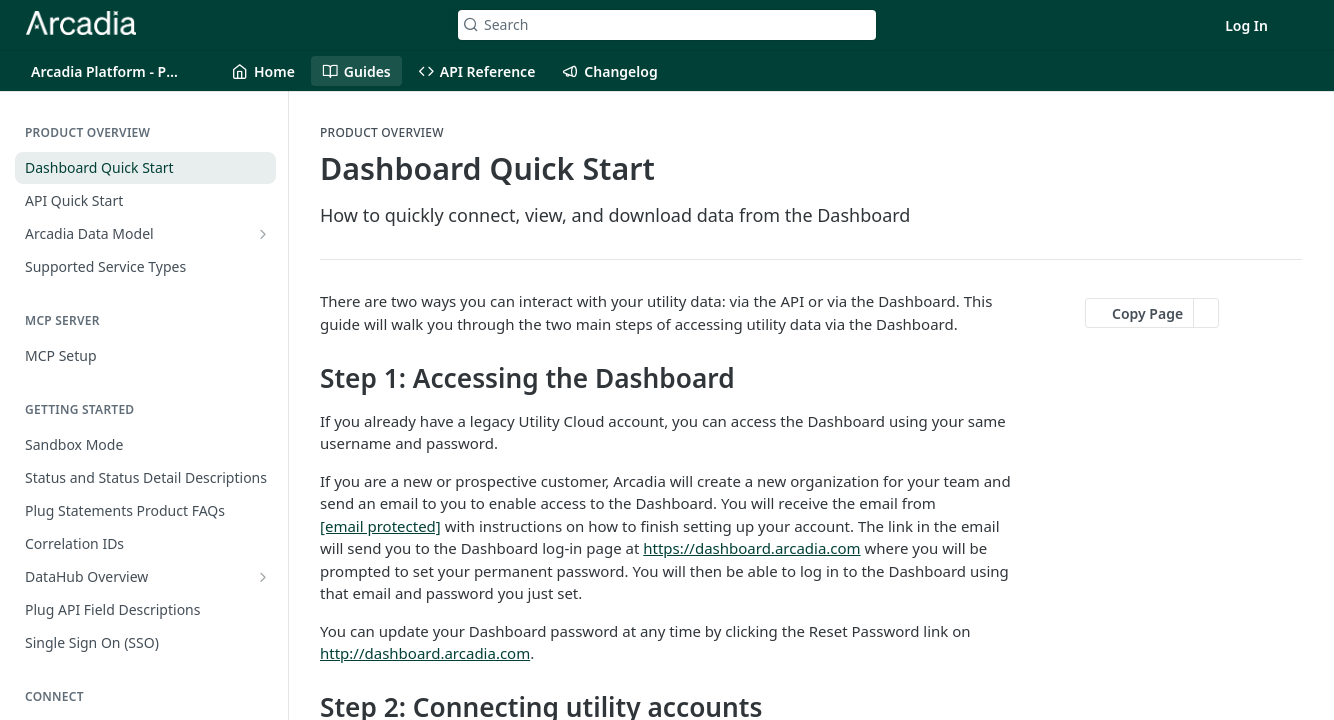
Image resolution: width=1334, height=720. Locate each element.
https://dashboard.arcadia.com (751, 548)
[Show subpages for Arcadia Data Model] (263, 234)
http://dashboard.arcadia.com (425, 653)
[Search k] (667, 25)
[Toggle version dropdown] (118, 71)
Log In (1246, 25)
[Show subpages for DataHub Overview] (263, 577)
